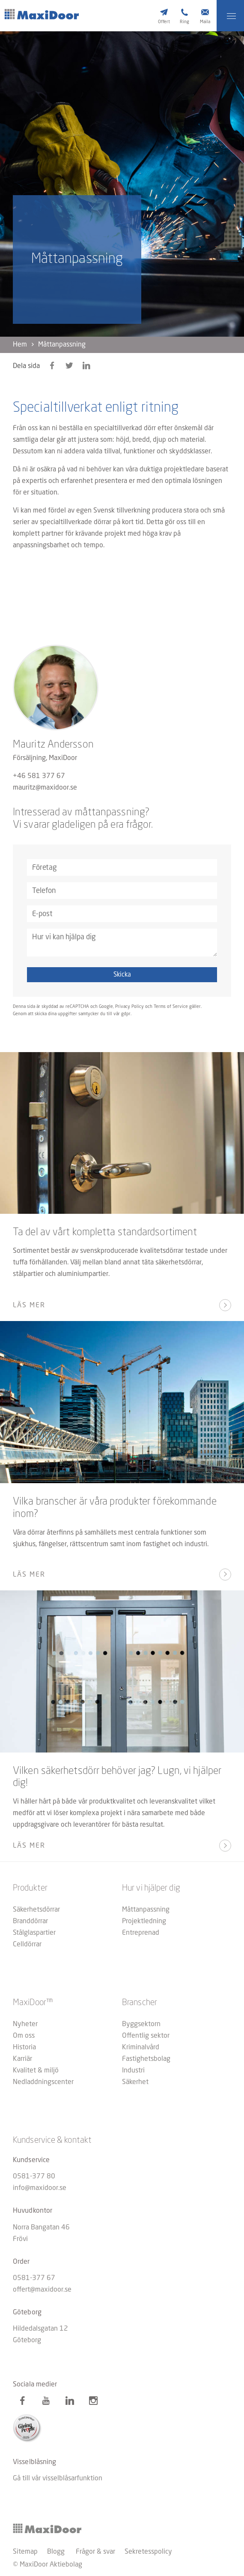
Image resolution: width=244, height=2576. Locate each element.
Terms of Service (171, 1006)
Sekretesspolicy (148, 2552)
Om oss (24, 2036)
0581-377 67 (34, 2278)
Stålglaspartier (34, 1933)
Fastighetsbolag (146, 2059)
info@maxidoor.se (39, 2188)
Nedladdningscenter (43, 2082)
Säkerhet (135, 2082)
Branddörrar (30, 1921)
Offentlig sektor (146, 2036)
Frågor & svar (95, 2552)
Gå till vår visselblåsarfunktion (57, 2478)
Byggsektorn (141, 2024)
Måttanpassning (146, 1909)
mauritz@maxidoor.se (45, 787)
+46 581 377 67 (39, 776)
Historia (24, 2047)
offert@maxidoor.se (42, 2289)
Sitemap (25, 2552)
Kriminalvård (140, 2047)
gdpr (126, 1014)
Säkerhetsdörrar (36, 1909)
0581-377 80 (34, 2176)
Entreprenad (140, 1933)
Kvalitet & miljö (36, 2070)
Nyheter (25, 2024)
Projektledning (144, 1921)
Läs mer (29, 1305)
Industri (133, 2070)
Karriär (22, 2059)
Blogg (56, 2552)
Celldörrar (27, 1944)
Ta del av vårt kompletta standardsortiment (105, 1233)
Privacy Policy (129, 1006)
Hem (20, 344)
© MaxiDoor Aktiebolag (47, 2564)
